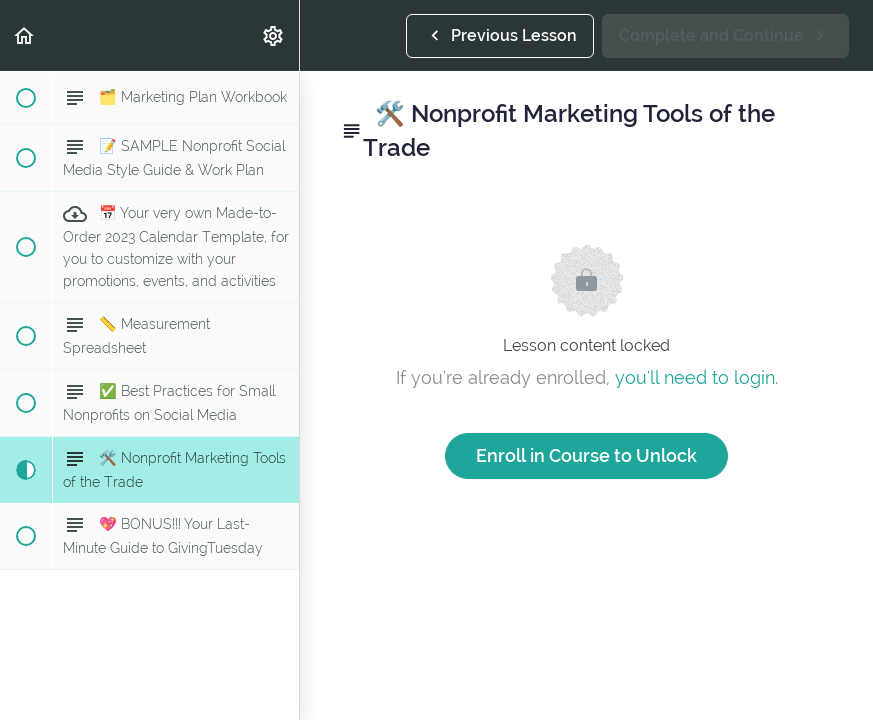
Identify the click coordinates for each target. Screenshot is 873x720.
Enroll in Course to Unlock (586, 455)
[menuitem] (274, 35)
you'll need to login (695, 377)
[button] (25, 35)
